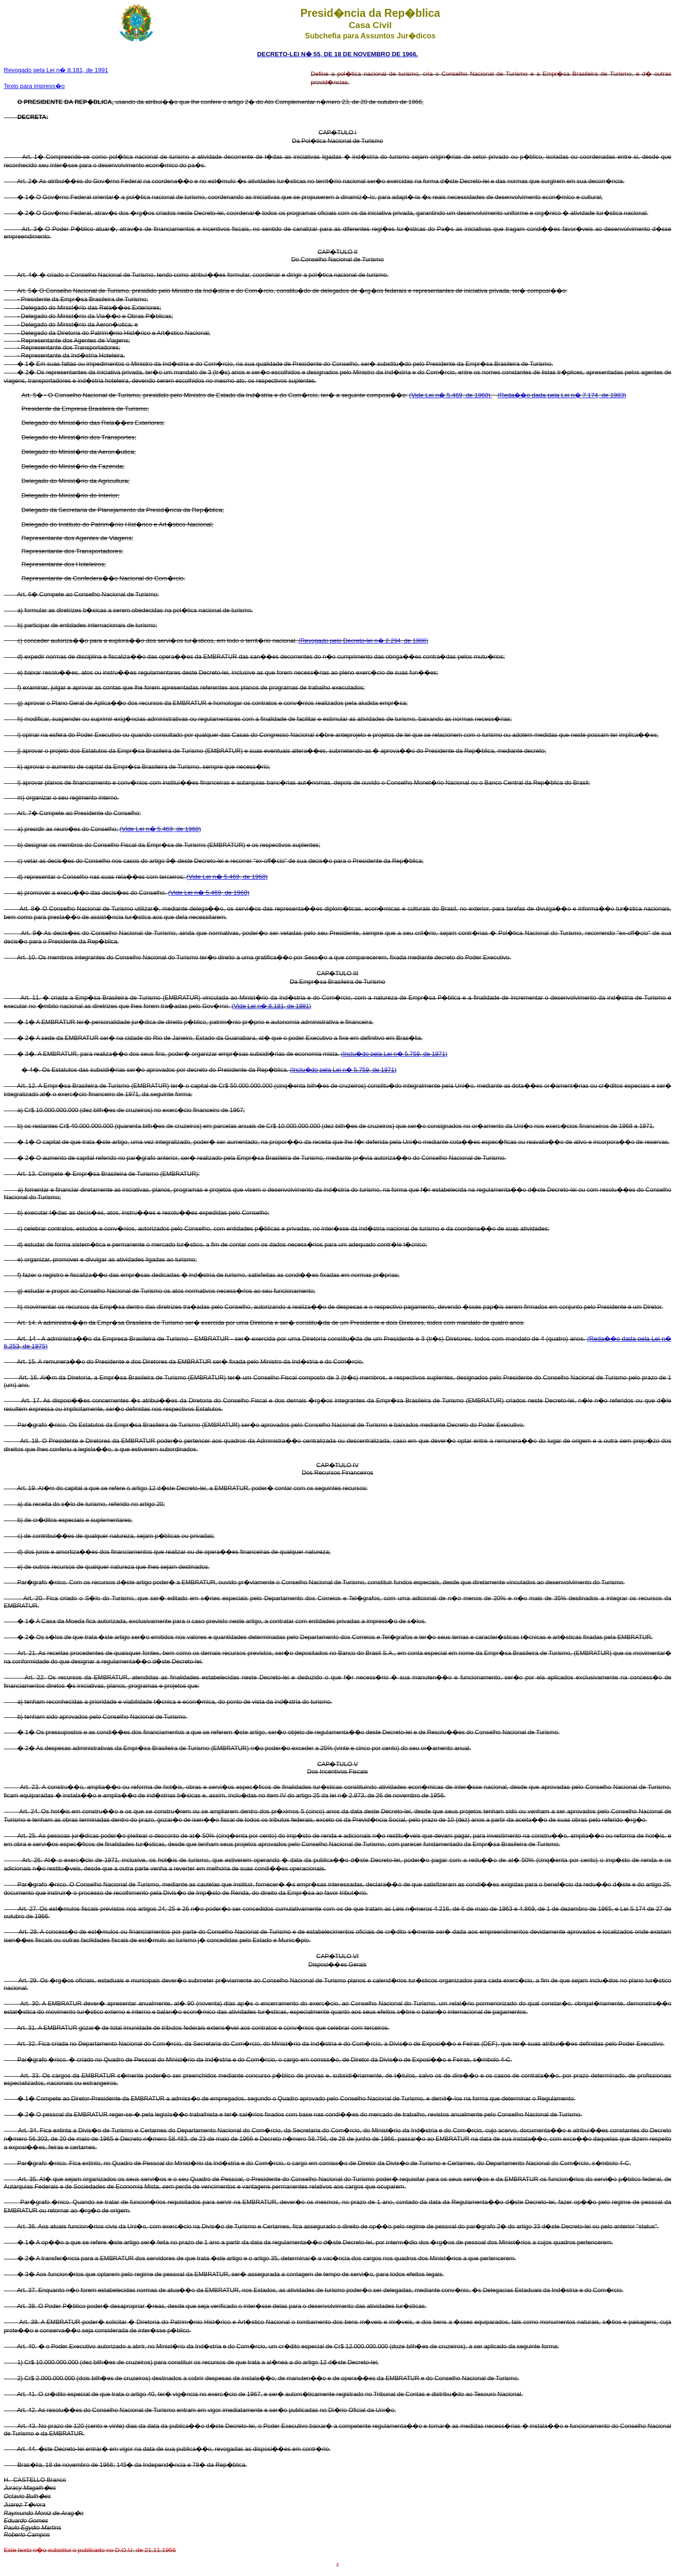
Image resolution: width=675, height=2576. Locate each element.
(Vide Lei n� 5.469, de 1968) (450, 395)
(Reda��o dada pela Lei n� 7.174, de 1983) (561, 395)
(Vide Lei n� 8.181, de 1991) (271, 1006)
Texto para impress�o (34, 85)
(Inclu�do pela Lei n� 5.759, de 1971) (394, 1053)
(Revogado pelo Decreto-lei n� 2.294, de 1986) (363, 640)
